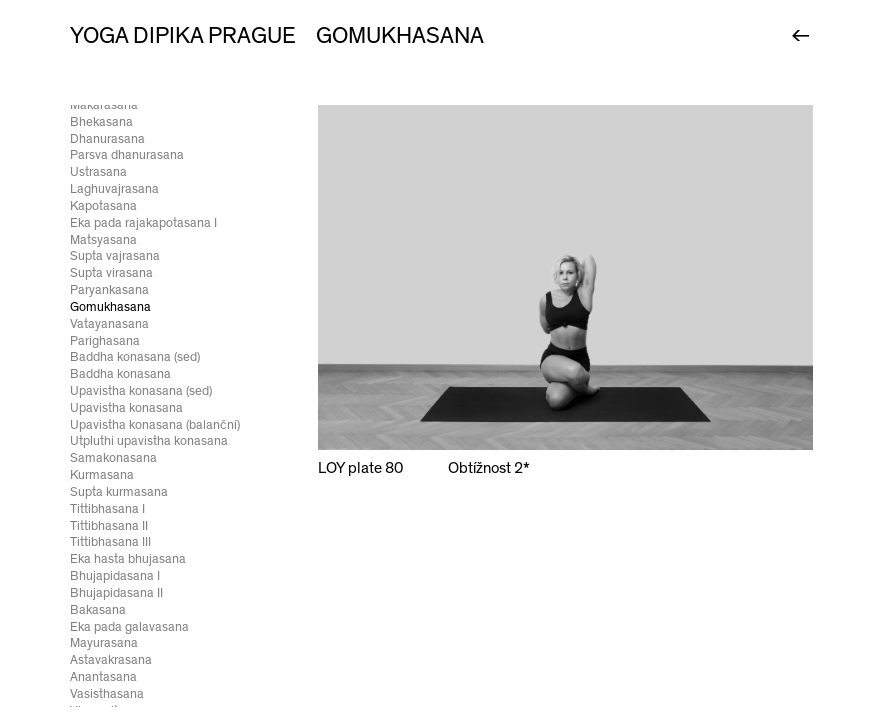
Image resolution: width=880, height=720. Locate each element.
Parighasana (105, 341)
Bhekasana (101, 122)
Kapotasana (103, 206)
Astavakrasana (111, 660)
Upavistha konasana (126, 408)
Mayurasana (104, 643)
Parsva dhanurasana (127, 155)
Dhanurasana (107, 139)
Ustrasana (98, 172)
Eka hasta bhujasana (128, 559)
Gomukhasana (110, 307)
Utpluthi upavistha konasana (149, 441)
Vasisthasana (107, 694)
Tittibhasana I (107, 509)
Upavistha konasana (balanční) (155, 425)
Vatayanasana (109, 324)
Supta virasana (111, 273)
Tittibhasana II (109, 526)
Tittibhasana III (110, 542)
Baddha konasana (120, 374)
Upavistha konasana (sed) (141, 391)
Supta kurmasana (119, 492)
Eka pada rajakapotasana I (143, 223)
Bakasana (98, 610)
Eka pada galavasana (129, 627)
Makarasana (104, 105)
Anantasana (103, 677)
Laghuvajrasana (114, 189)
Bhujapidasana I (115, 576)
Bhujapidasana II (116, 593)
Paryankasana (109, 290)
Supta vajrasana (115, 256)
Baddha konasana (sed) (135, 357)
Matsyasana (103, 240)
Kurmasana (102, 475)
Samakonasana (113, 458)
